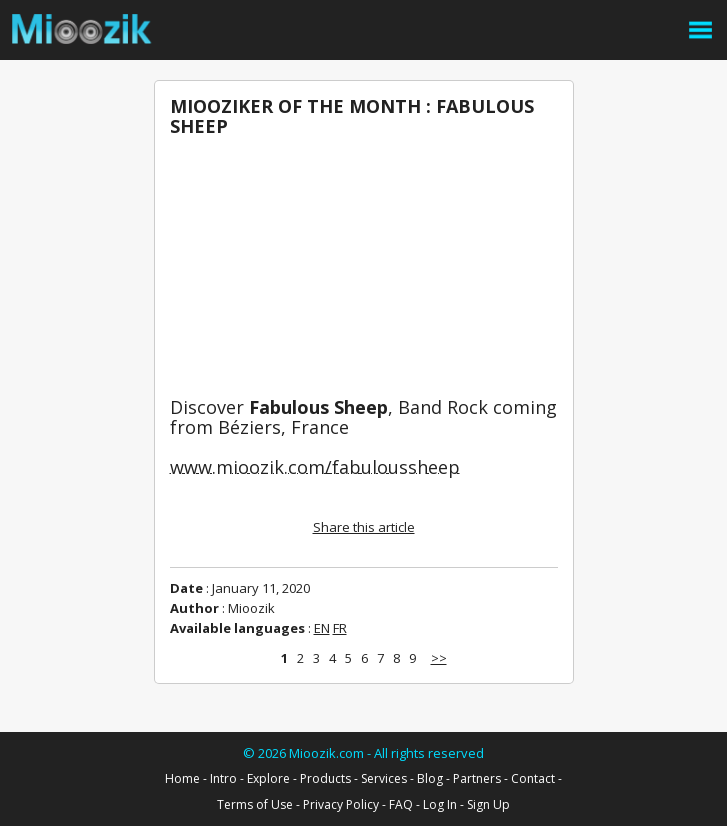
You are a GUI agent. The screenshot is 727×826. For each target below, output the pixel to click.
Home (182, 778)
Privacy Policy (341, 804)
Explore (268, 778)
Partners (477, 778)
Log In (440, 804)
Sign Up (488, 804)
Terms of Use (255, 804)
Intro (223, 778)
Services (384, 778)
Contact (533, 778)
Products (325, 778)
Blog (430, 778)
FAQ (401, 804)
